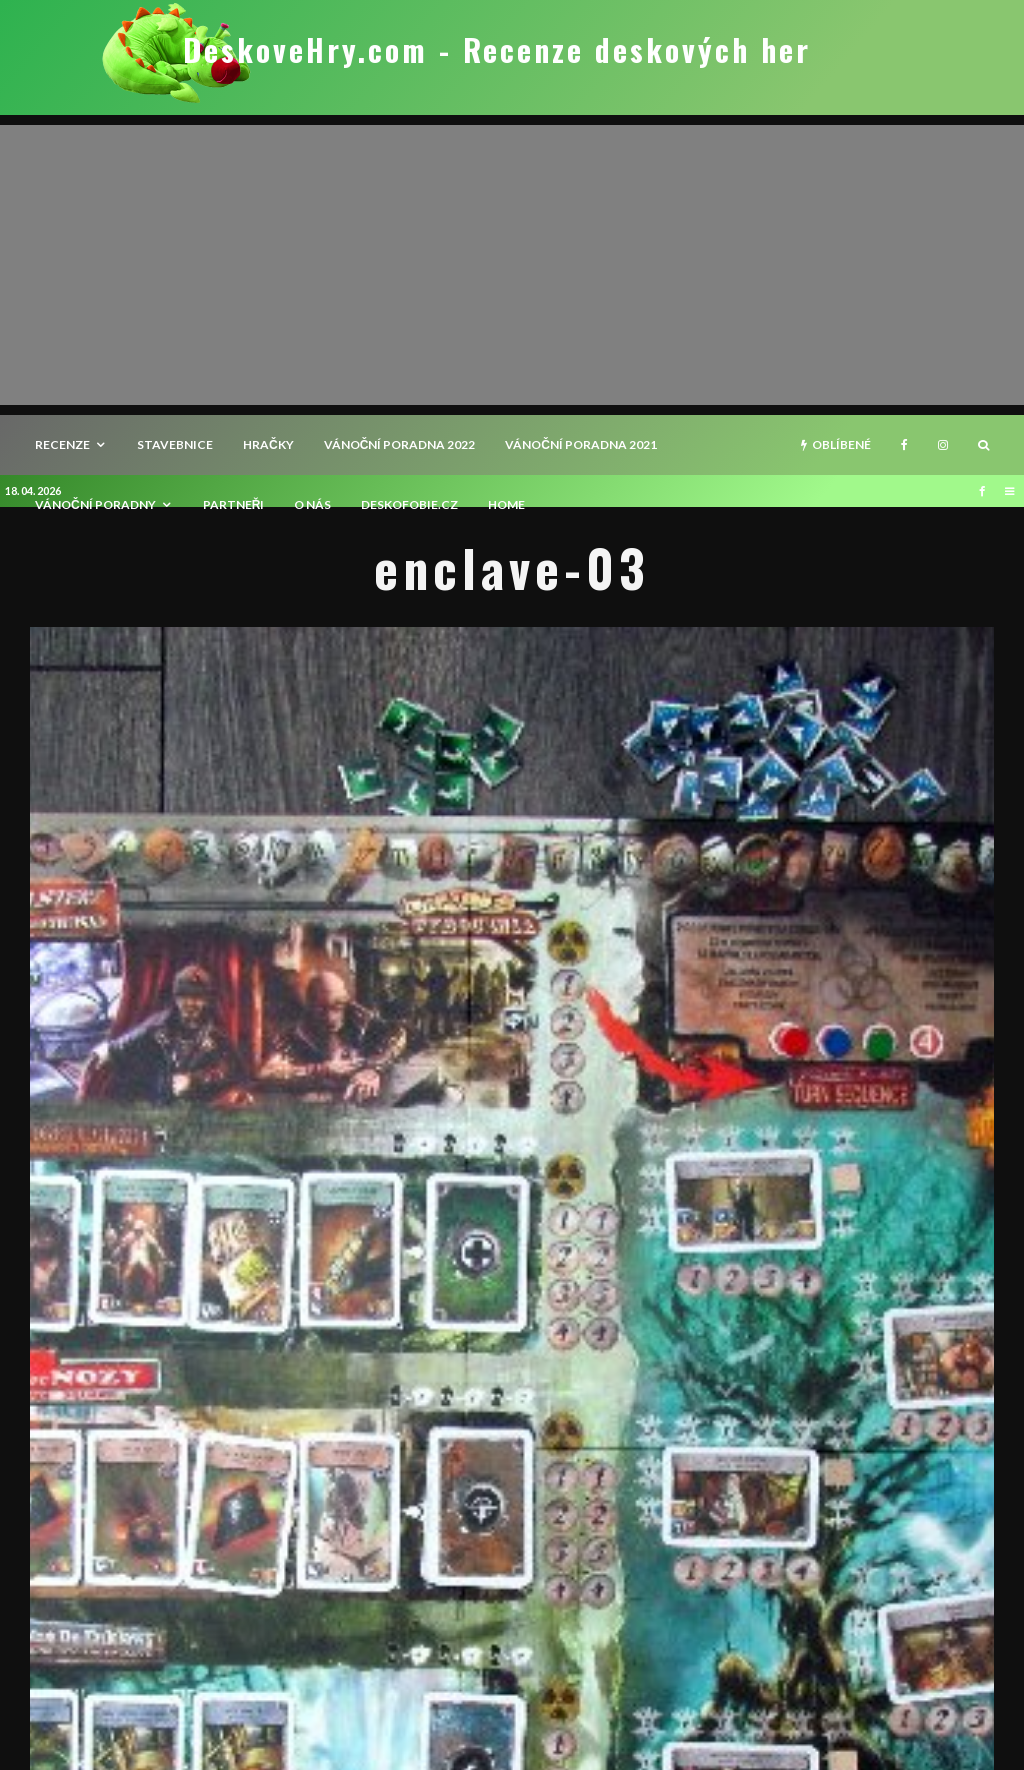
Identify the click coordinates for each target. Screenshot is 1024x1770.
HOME (506, 504)
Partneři (234, 504)
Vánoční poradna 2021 (581, 444)
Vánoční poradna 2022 (400, 444)
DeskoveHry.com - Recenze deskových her (497, 50)
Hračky (268, 444)
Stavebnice (175, 444)
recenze (62, 444)
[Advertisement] (512, 265)
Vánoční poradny (95, 504)
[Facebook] (904, 445)
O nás (312, 504)
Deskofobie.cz (409, 504)
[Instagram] (943, 445)
